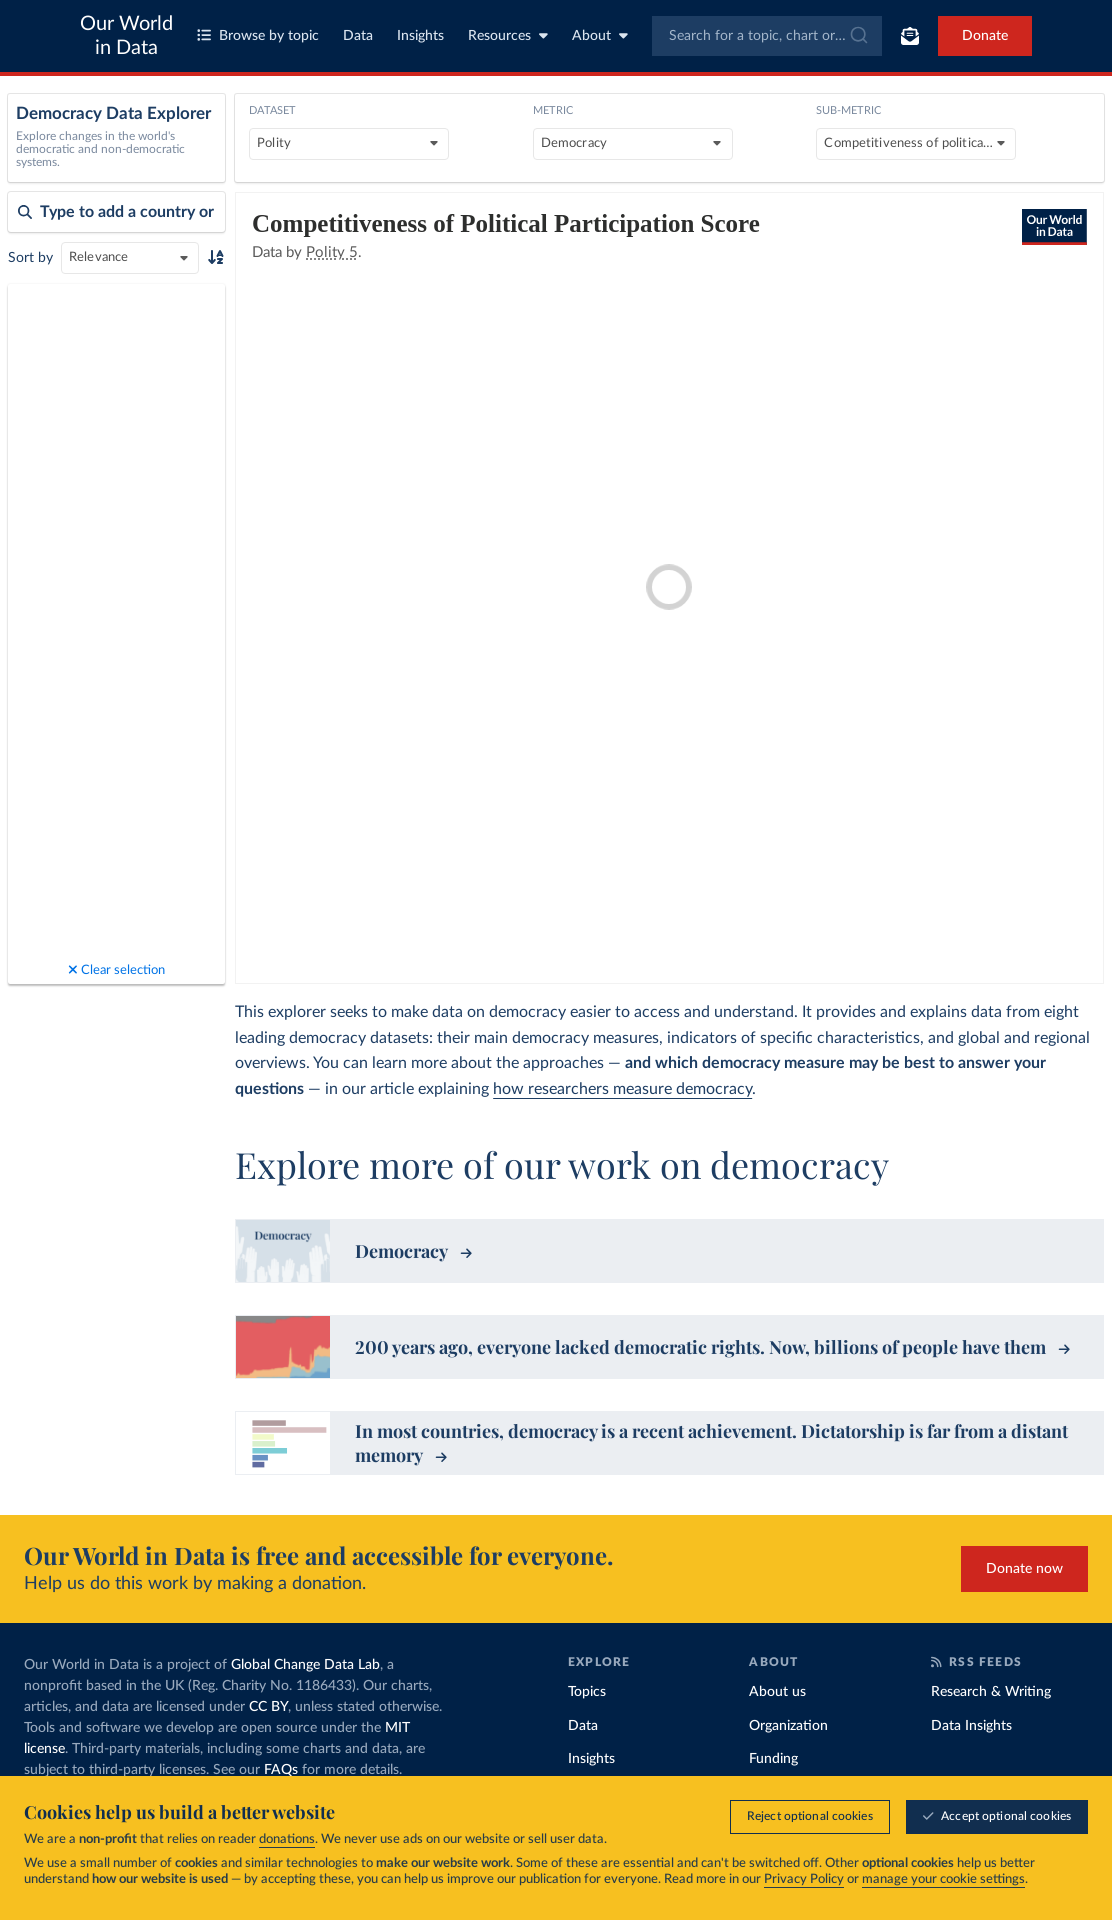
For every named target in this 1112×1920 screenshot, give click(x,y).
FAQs (281, 1770)
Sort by (30, 258)
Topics (587, 1692)
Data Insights (971, 1726)
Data (358, 36)
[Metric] (633, 144)
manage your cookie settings (943, 1879)
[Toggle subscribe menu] (910, 36)
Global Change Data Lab (305, 1665)
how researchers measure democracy (622, 1089)
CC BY (268, 1707)
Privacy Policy (804, 1879)
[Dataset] (349, 144)
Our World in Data (126, 36)
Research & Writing (991, 1692)
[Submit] (857, 36)
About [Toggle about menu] (600, 35)
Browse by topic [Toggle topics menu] (258, 35)
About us (777, 1692)
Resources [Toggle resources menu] (508, 35)
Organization (788, 1726)
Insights (420, 36)
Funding (773, 1759)
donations (287, 1839)
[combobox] (767, 36)
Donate (985, 36)
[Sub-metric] (916, 144)
